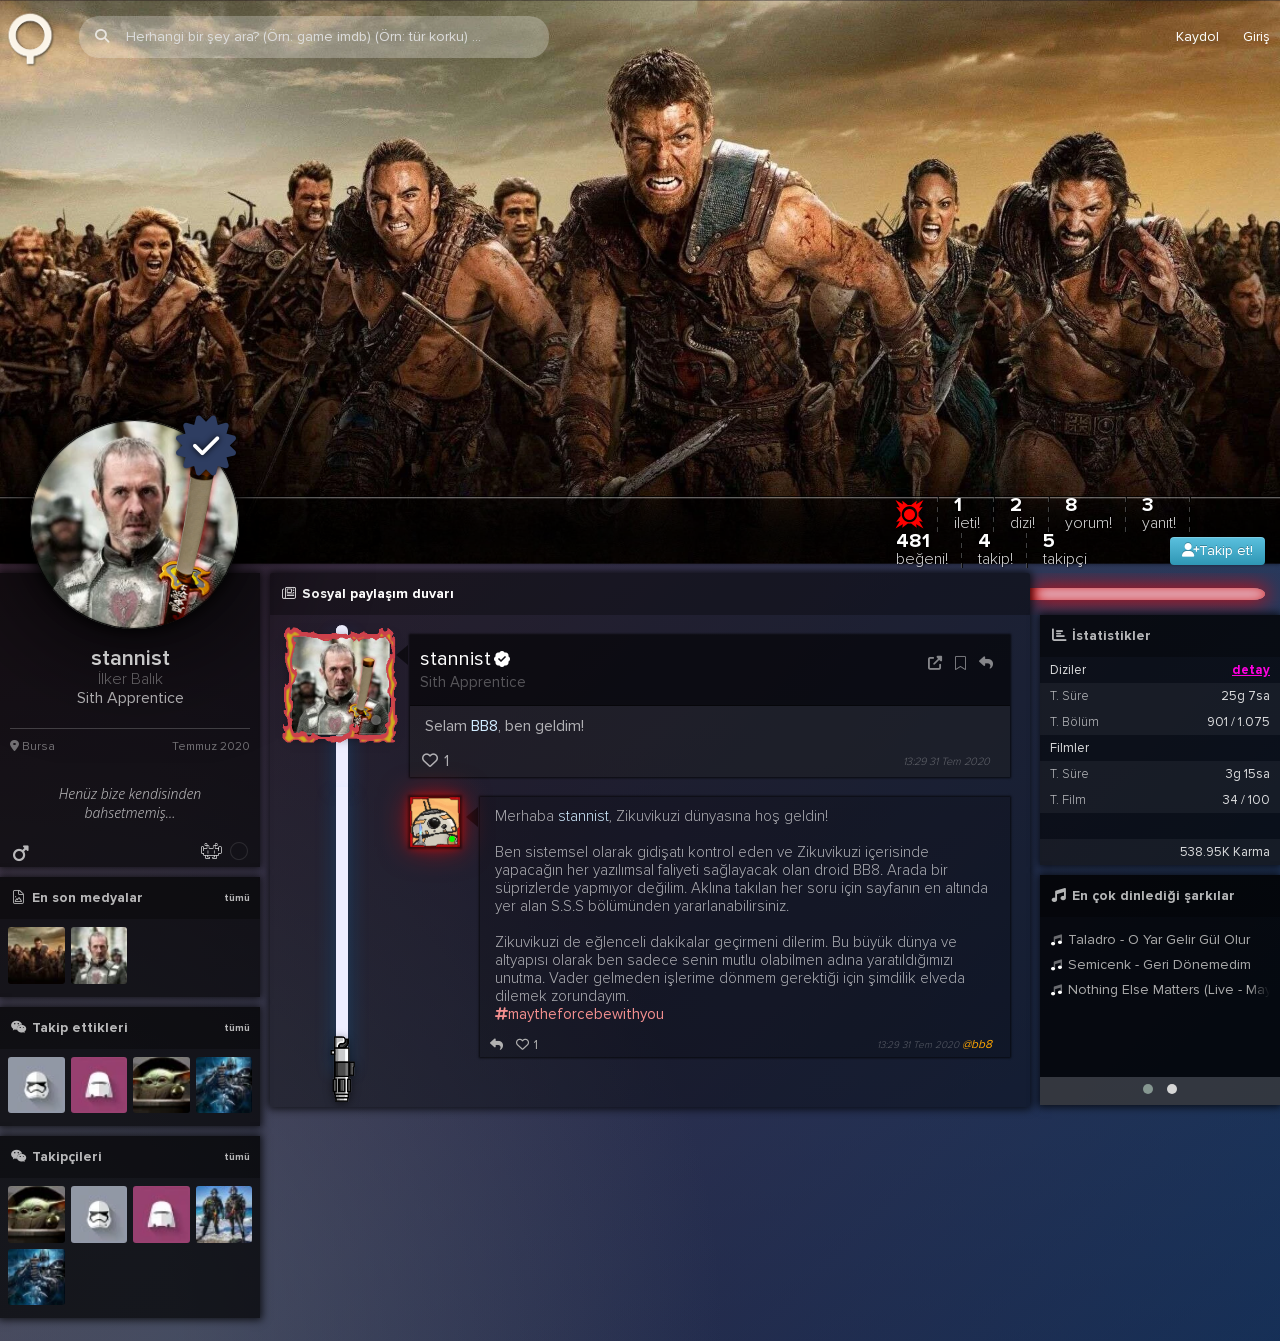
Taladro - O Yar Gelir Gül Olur (1150, 916)
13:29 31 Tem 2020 (946, 738)
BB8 (484, 703)
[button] (1148, 1066)
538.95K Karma (1225, 829)
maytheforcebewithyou (579, 991)
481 (922, 525)
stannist (465, 636)
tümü (237, 875)
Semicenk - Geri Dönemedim (1150, 941)
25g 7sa (1245, 673)
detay (1251, 647)
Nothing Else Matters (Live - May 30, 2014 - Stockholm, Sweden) (1160, 966)
